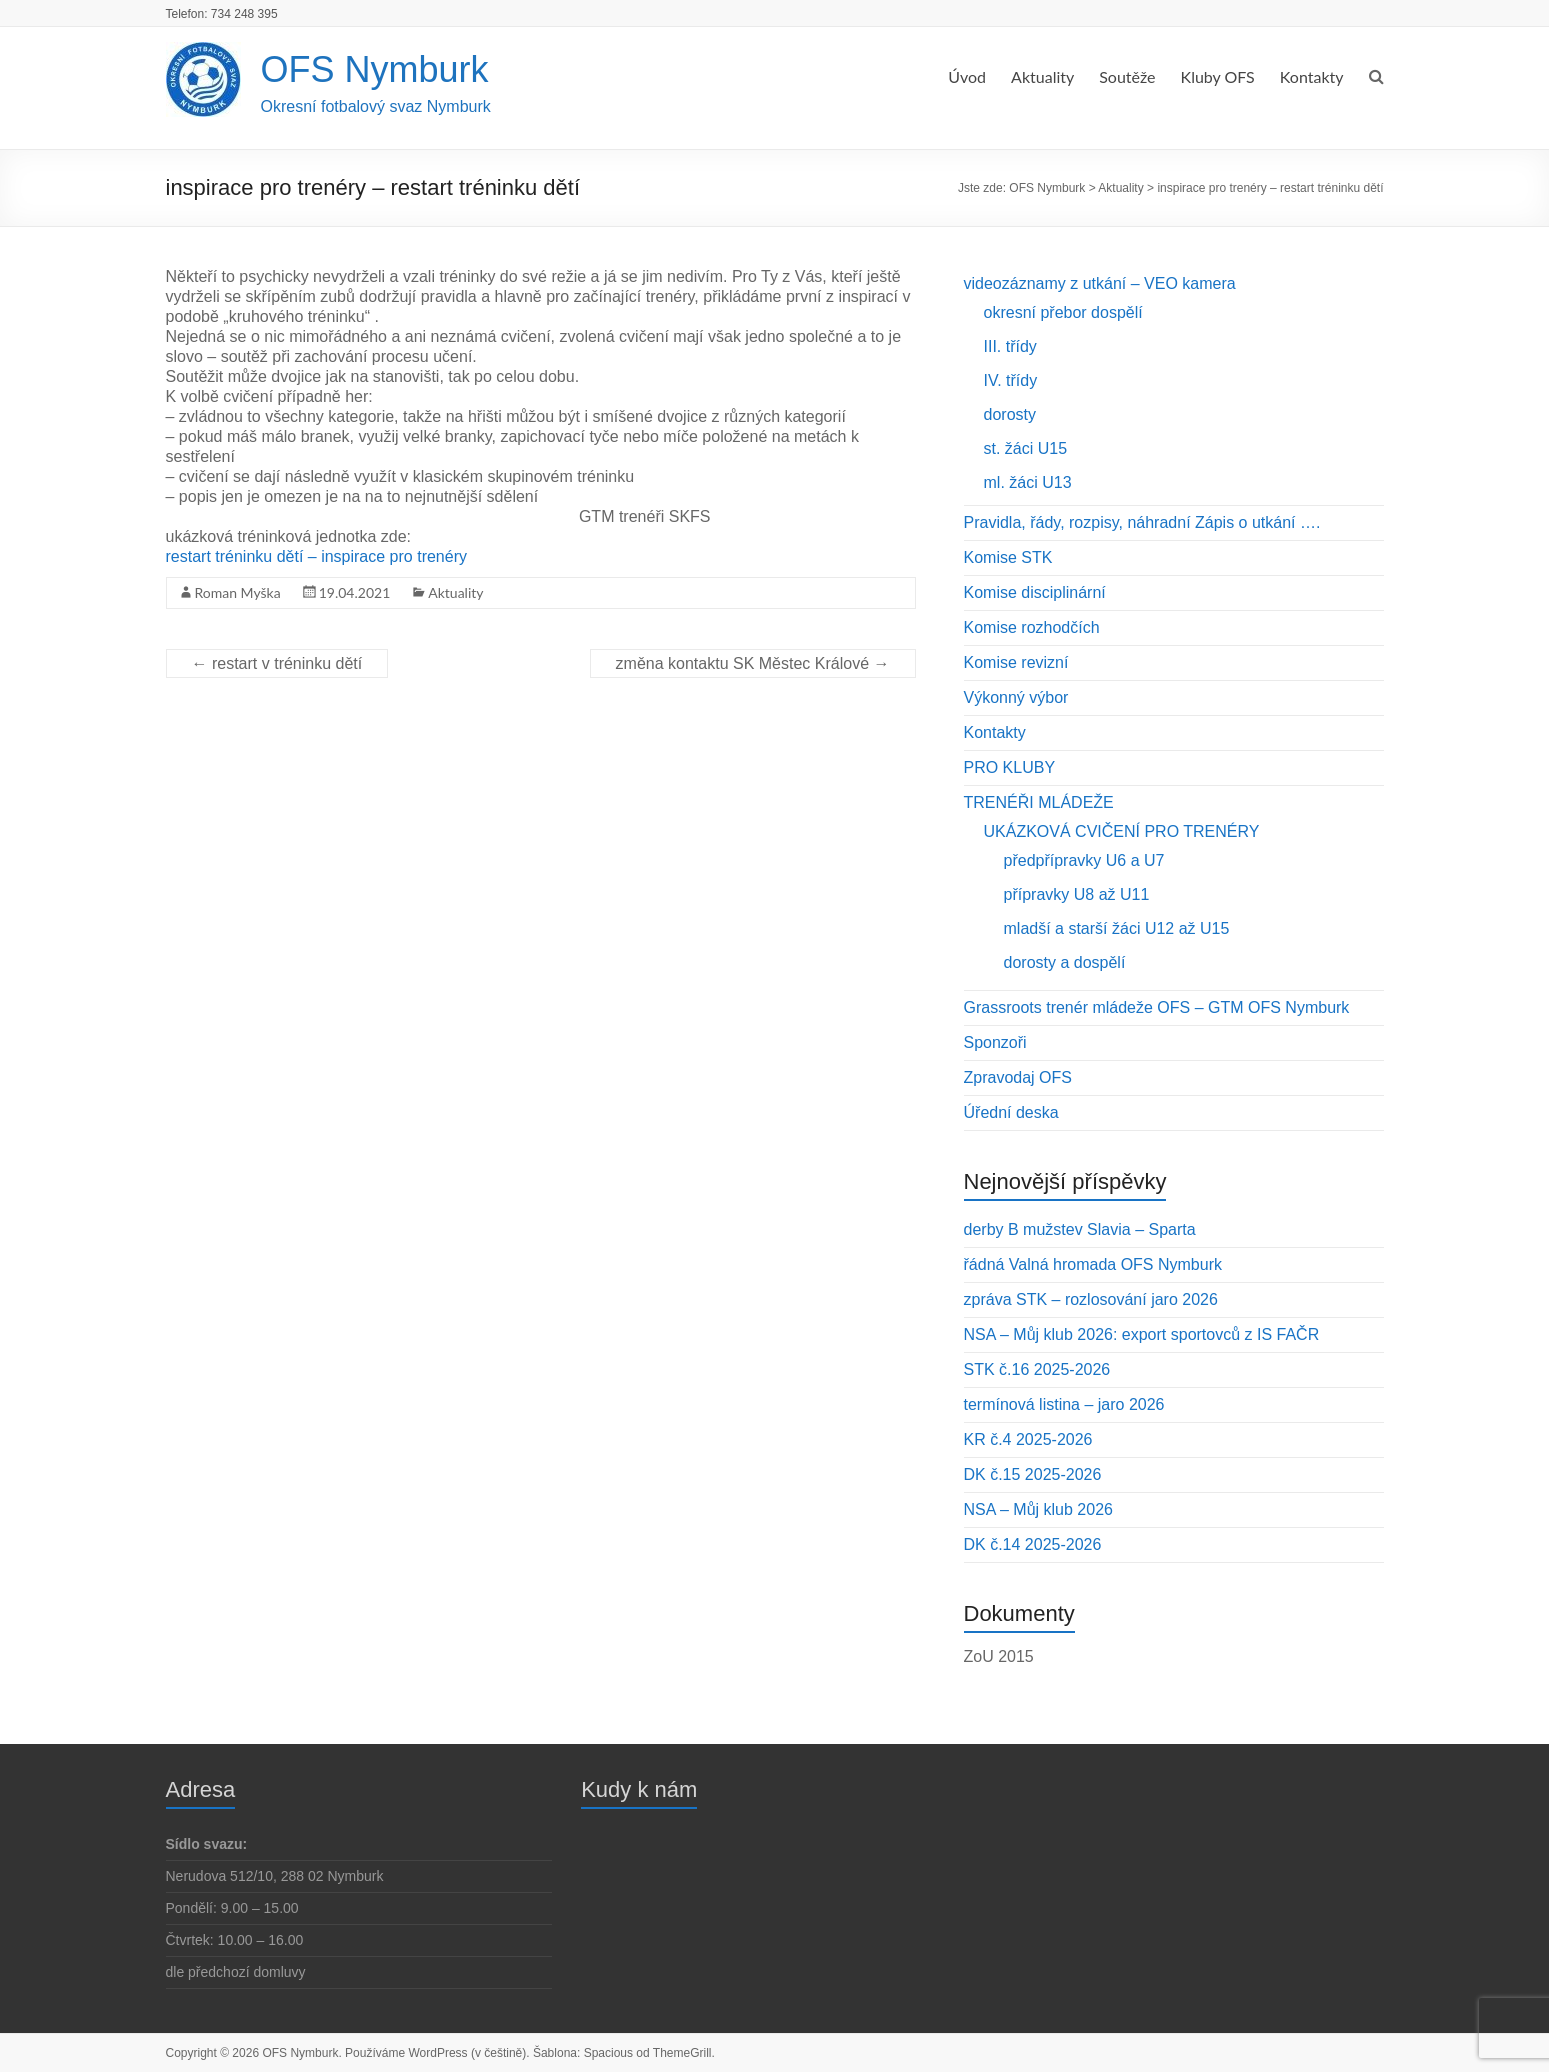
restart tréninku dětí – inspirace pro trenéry (316, 556)
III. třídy (1010, 346)
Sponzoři (995, 1042)
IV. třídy (1011, 380)
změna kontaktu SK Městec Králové (753, 663)
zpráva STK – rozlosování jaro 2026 (1091, 1299)
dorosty (1010, 414)
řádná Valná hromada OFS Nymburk (1093, 1264)
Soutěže (1127, 76)
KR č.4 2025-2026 (1028, 1439)
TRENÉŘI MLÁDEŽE (1039, 802)
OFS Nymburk (375, 69)
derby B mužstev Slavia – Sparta (1080, 1229)
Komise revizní (1016, 662)
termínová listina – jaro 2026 (1064, 1404)
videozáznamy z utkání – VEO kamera (1100, 283)
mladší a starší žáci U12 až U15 (1117, 928)
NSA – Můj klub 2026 (1038, 1509)
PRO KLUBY (1010, 767)
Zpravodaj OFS (1018, 1077)
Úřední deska (1011, 1112)
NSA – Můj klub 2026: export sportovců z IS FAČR (1142, 1334)
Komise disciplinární (1035, 592)
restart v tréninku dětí (277, 663)
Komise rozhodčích (1032, 627)
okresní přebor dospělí (1063, 312)
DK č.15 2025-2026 (1033, 1474)
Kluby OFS (1218, 76)
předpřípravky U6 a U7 (1084, 860)
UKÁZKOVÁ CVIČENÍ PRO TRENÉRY (1122, 831)
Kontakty (1312, 76)
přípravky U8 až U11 (1077, 894)
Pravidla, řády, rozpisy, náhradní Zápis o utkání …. (1142, 522)
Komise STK (1008, 557)
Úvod (967, 76)
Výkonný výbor (1016, 697)
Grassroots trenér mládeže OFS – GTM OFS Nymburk (1157, 1007)
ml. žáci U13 (1028, 482)
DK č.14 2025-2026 (1033, 1544)
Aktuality (1042, 76)
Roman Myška (238, 592)
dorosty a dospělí (1065, 962)
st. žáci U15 (1026, 448)
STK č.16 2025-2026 (1037, 1369)
